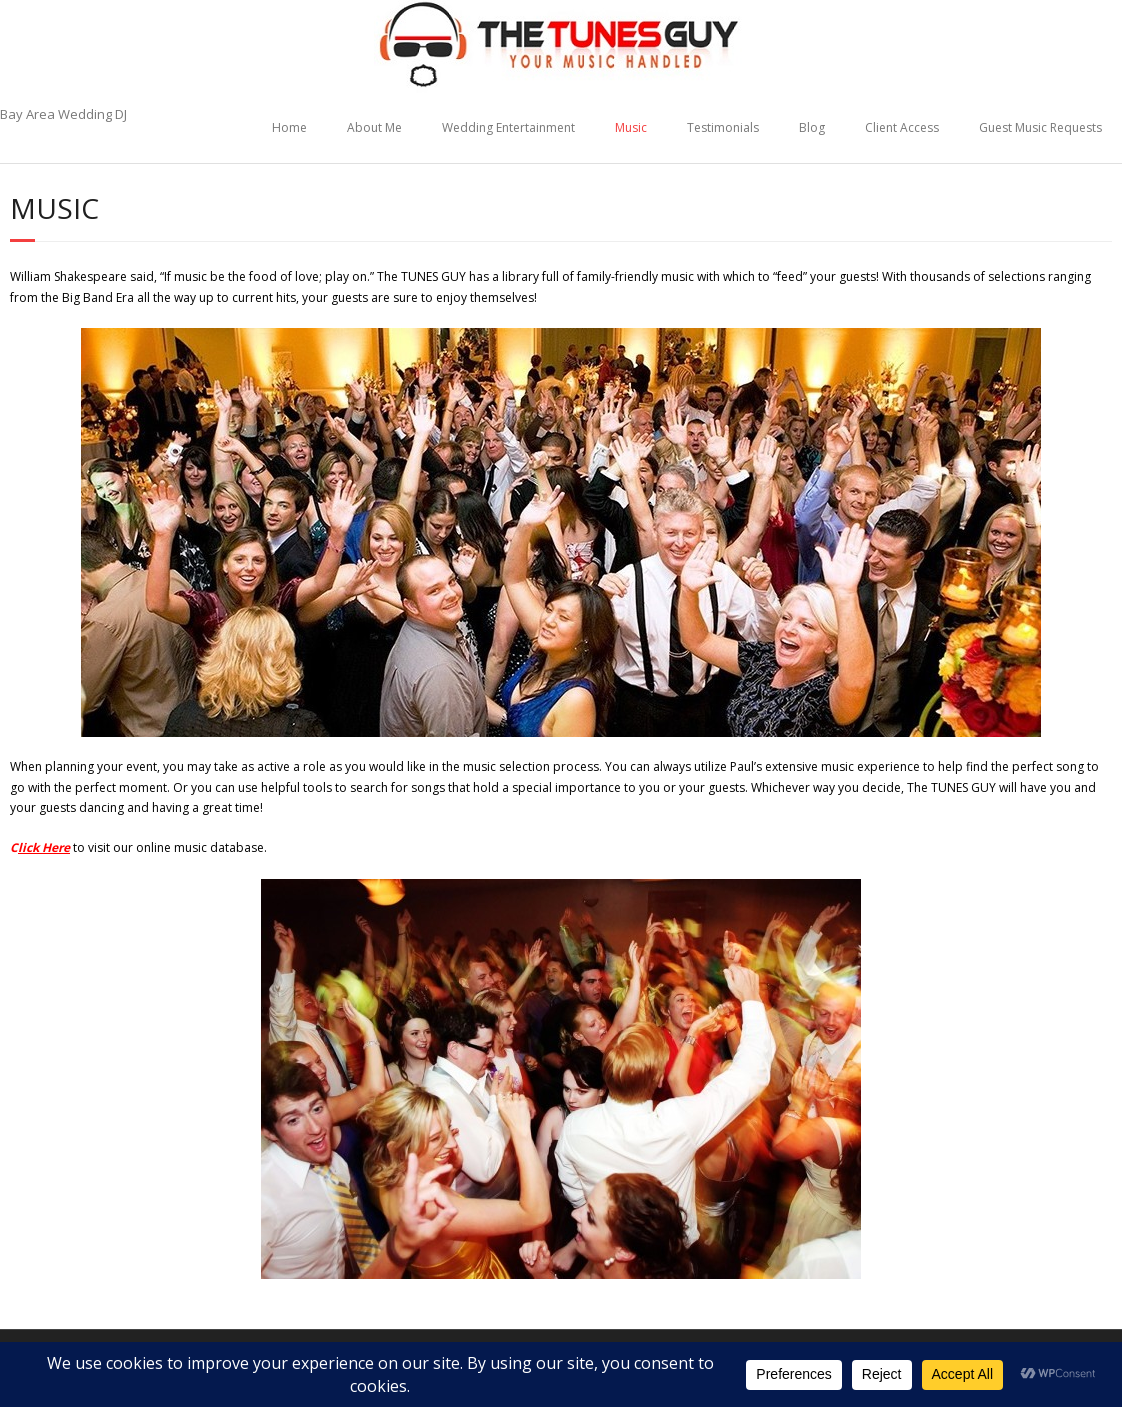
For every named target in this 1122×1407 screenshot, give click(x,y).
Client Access (902, 127)
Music (631, 127)
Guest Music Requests (1040, 127)
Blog (812, 127)
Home (289, 127)
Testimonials (723, 127)
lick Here (44, 847)
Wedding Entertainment (508, 127)
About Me (374, 127)
